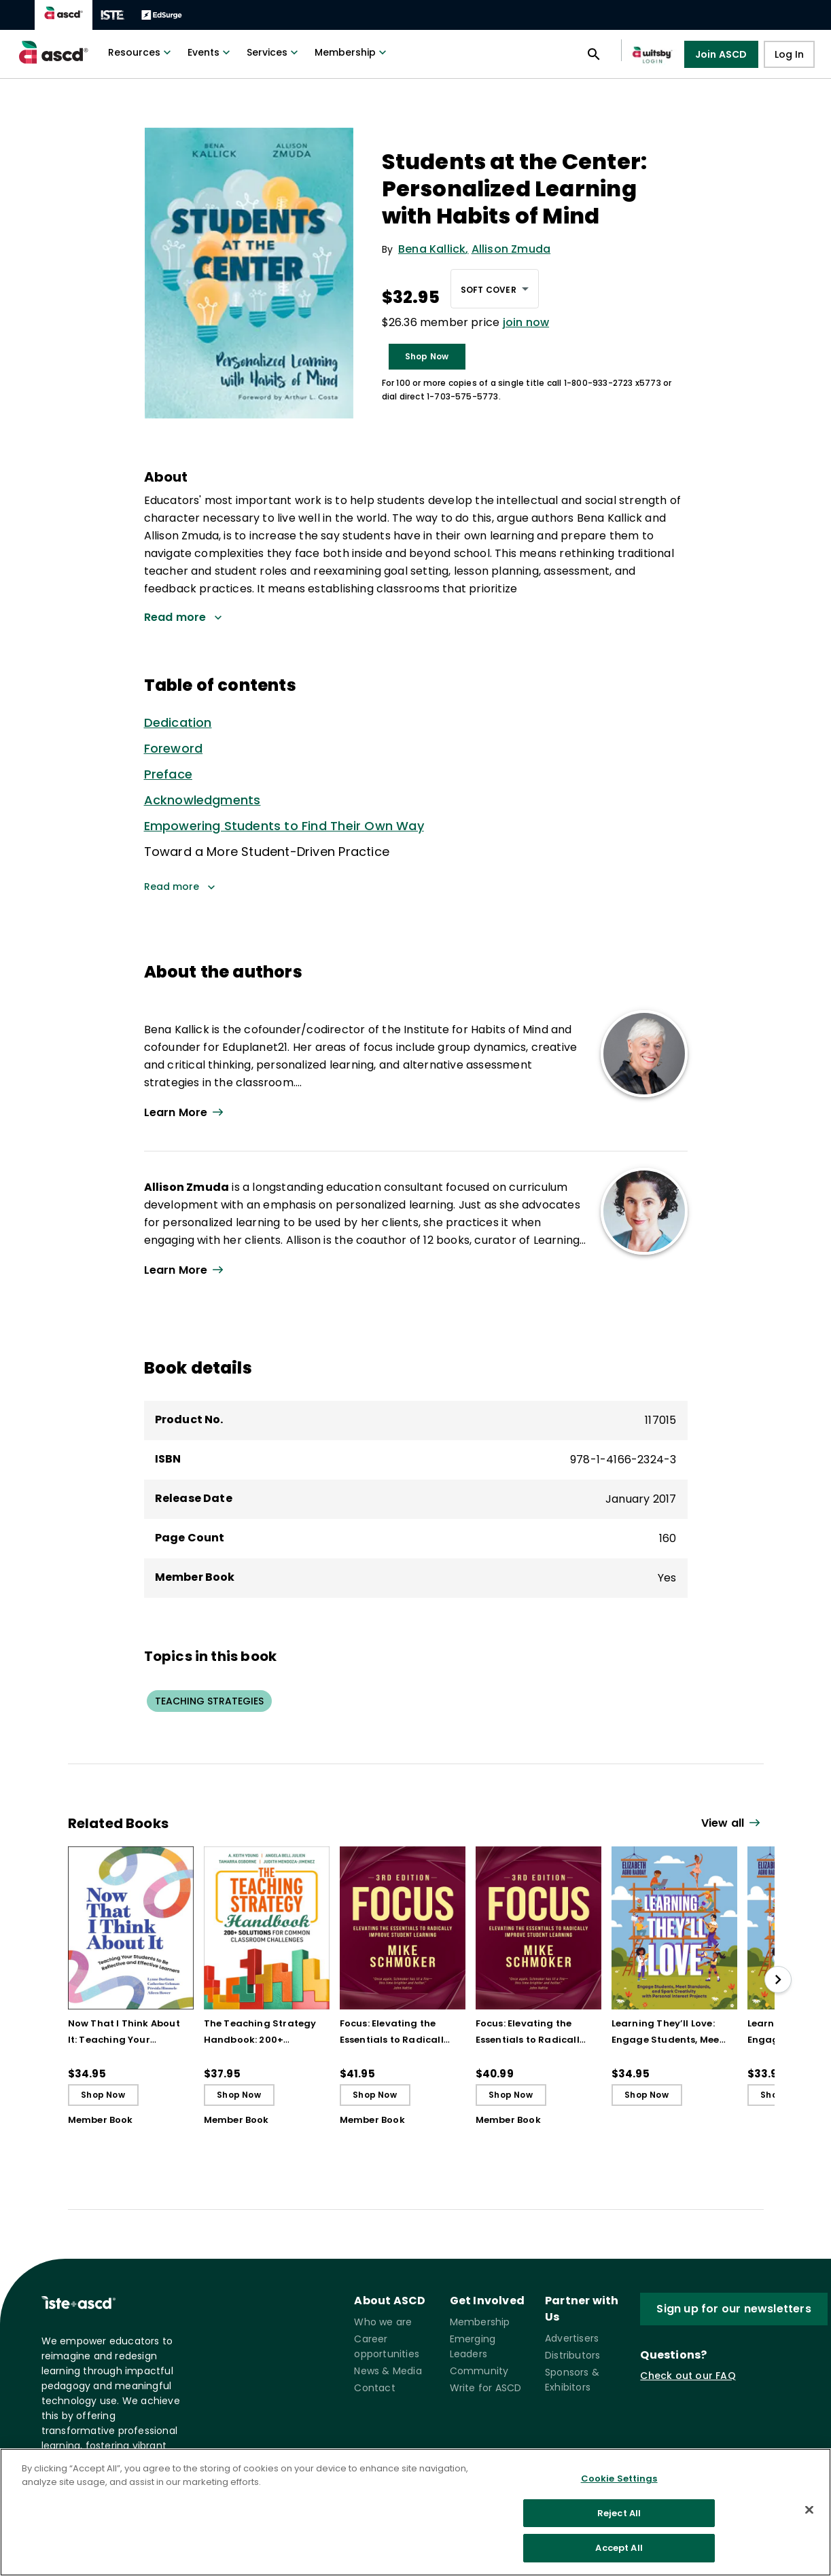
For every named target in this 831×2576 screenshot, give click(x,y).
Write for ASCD (486, 2388)
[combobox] (494, 289)
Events (210, 52)
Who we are (383, 2322)
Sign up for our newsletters (733, 2308)
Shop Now (427, 356)
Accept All (618, 2547)
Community (479, 2371)
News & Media (387, 2371)
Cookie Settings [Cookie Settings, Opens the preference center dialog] (619, 2478)
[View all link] (732, 1823)
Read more (179, 886)
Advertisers (572, 2338)
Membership (352, 52)
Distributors (572, 2355)
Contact (374, 2388)
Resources (141, 52)
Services (274, 52)
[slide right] (778, 1979)
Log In (789, 54)
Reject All (619, 2513)
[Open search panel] (594, 54)
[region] (415, 2512)
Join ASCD (721, 54)
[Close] (809, 2510)
